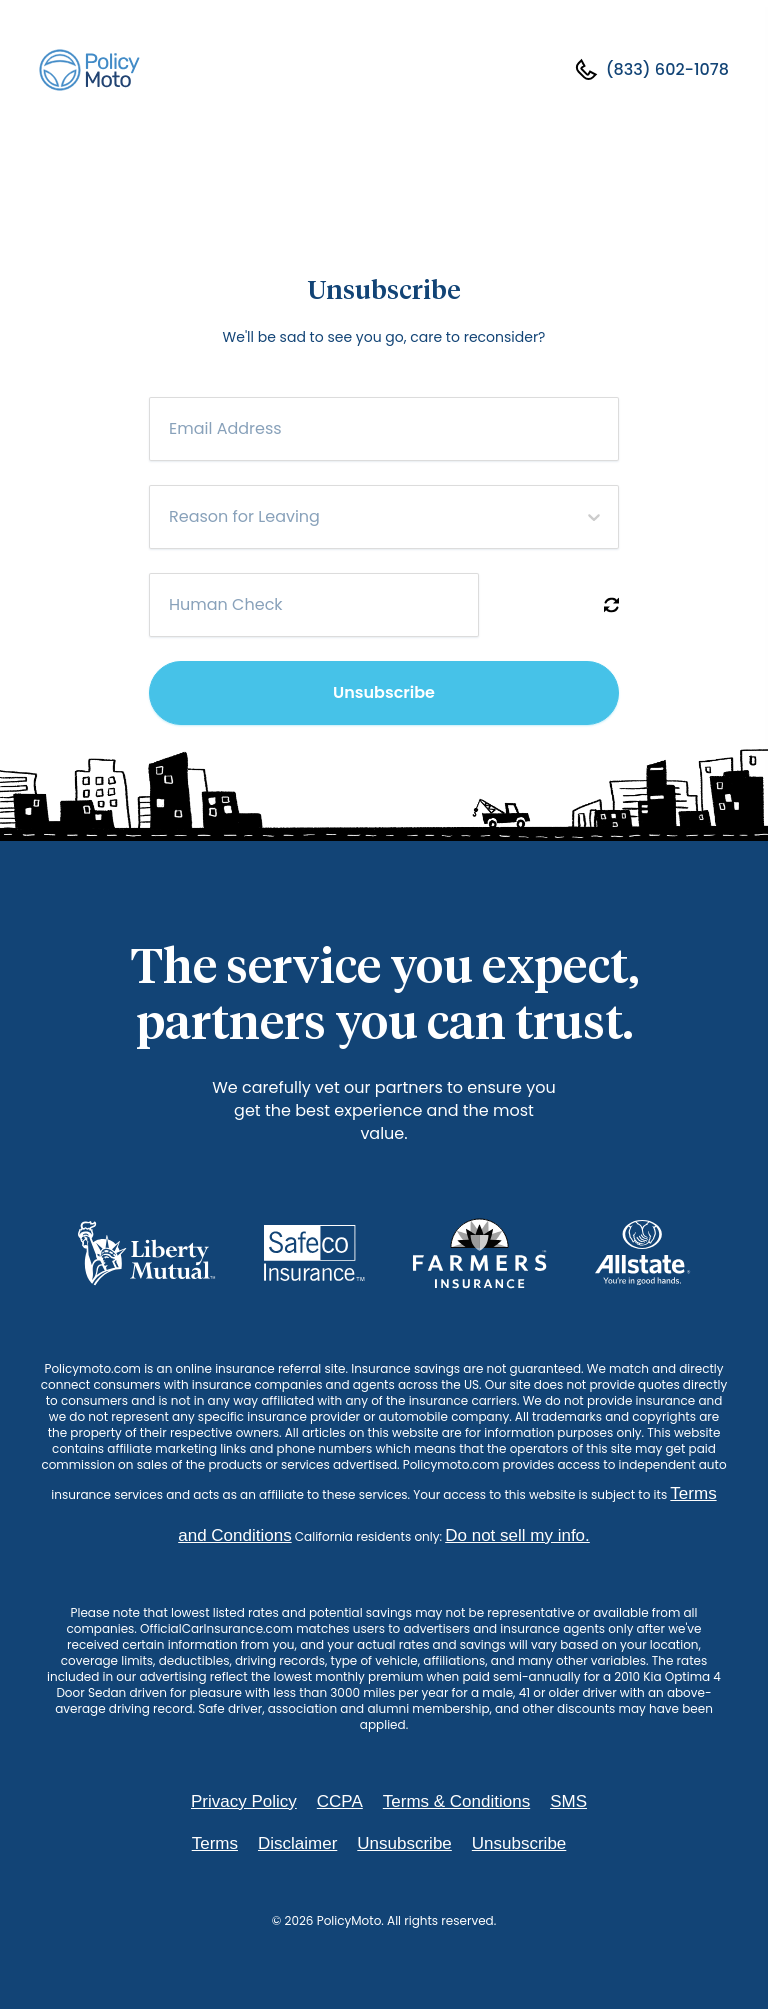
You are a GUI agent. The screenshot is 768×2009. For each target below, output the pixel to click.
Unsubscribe (384, 692)
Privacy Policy (244, 1801)
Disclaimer (297, 1843)
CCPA (340, 1801)
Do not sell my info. (517, 1535)
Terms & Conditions (456, 1801)
